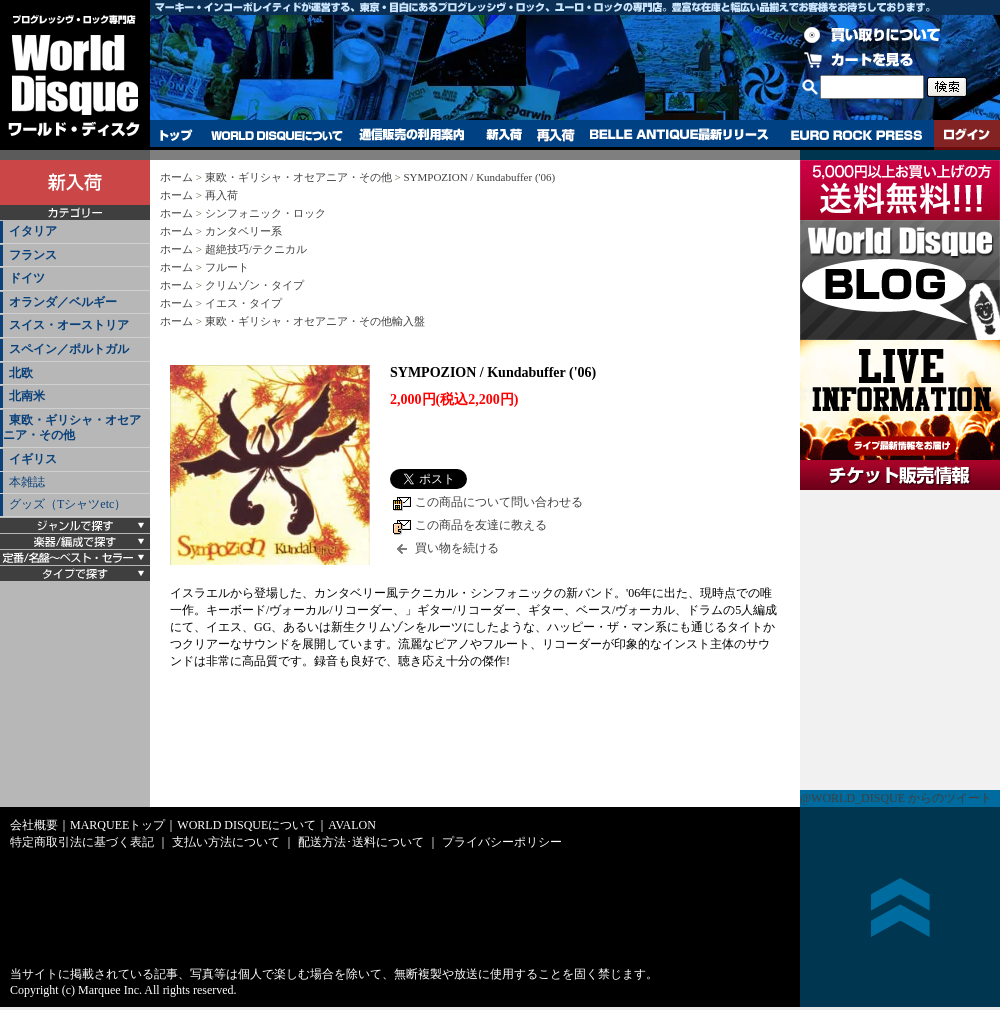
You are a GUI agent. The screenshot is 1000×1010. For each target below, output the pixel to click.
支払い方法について (226, 842)
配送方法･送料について (361, 842)
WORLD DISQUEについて (276, 135)
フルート (227, 267)
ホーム (176, 177)
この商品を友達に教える (481, 525)
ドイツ (27, 278)
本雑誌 (27, 482)
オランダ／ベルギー (63, 302)
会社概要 (34, 825)
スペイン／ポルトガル (69, 349)
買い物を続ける (457, 548)
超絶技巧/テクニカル (256, 249)
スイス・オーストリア (69, 325)
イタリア (33, 231)
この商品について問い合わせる (499, 502)
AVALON (352, 825)
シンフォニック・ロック (265, 213)
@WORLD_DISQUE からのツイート (896, 798)
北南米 (27, 396)
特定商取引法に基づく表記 (82, 842)
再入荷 (556, 135)
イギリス (33, 459)
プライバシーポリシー (502, 842)
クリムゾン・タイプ (254, 285)
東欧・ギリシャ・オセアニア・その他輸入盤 (315, 321)
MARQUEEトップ (117, 825)
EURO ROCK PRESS (856, 135)
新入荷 (504, 135)
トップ (176, 135)
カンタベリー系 (243, 231)
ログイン (967, 135)
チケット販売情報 (900, 640)
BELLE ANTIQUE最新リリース (679, 135)
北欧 (21, 373)
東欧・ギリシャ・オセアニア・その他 (72, 428)
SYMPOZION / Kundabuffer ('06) (479, 177)
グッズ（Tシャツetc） (67, 504)
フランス (33, 255)
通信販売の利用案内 (411, 135)
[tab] (75, 232)
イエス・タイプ (243, 303)
